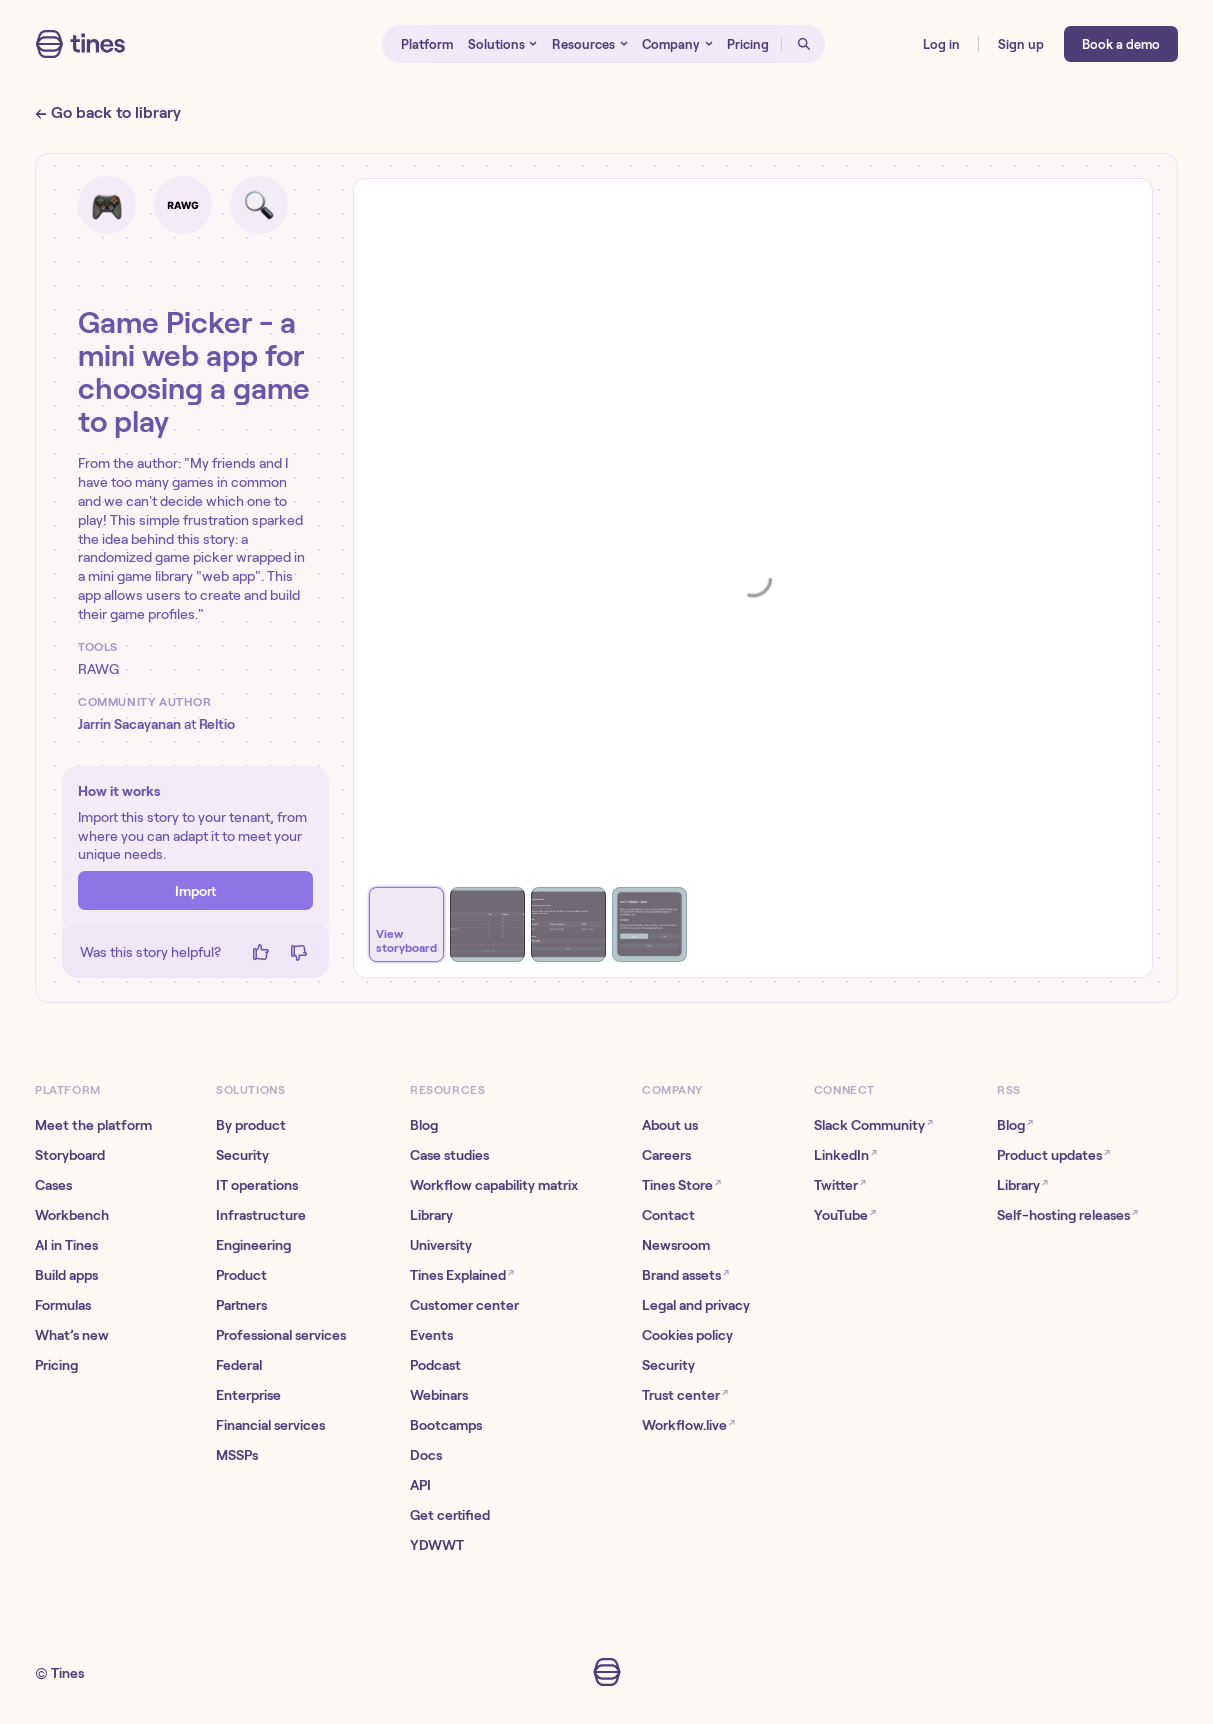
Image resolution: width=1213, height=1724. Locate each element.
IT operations (257, 1185)
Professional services (281, 1335)
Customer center (464, 1305)
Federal (239, 1365)
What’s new (72, 1335)
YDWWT (437, 1545)
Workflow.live (688, 1424)
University (441, 1245)
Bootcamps (446, 1425)
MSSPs (237, 1455)
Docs (426, 1455)
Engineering (253, 1245)
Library (431, 1215)
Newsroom (676, 1245)
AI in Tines (66, 1245)
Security (242, 1155)
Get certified (450, 1515)
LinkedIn (845, 1154)
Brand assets (685, 1274)
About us (670, 1125)
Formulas (63, 1305)
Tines (67, 1673)
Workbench (72, 1215)
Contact (668, 1215)
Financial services (270, 1425)
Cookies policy (687, 1335)
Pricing (56, 1365)
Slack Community (873, 1124)
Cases (53, 1185)
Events (431, 1335)
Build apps (66, 1275)
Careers (666, 1155)
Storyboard (70, 1155)
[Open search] (803, 44)
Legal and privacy (696, 1305)
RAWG (98, 669)
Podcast (435, 1365)
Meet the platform (93, 1125)
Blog (424, 1125)
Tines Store (681, 1184)
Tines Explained (462, 1274)
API (420, 1485)
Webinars (439, 1395)
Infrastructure (261, 1215)
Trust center (685, 1394)
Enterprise (248, 1395)
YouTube (845, 1214)
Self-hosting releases (1067, 1214)
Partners (241, 1305)
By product (251, 1125)
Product (241, 1275)
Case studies (449, 1155)
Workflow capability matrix (494, 1185)
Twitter (840, 1184)
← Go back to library (108, 112)
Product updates (1053, 1154)
